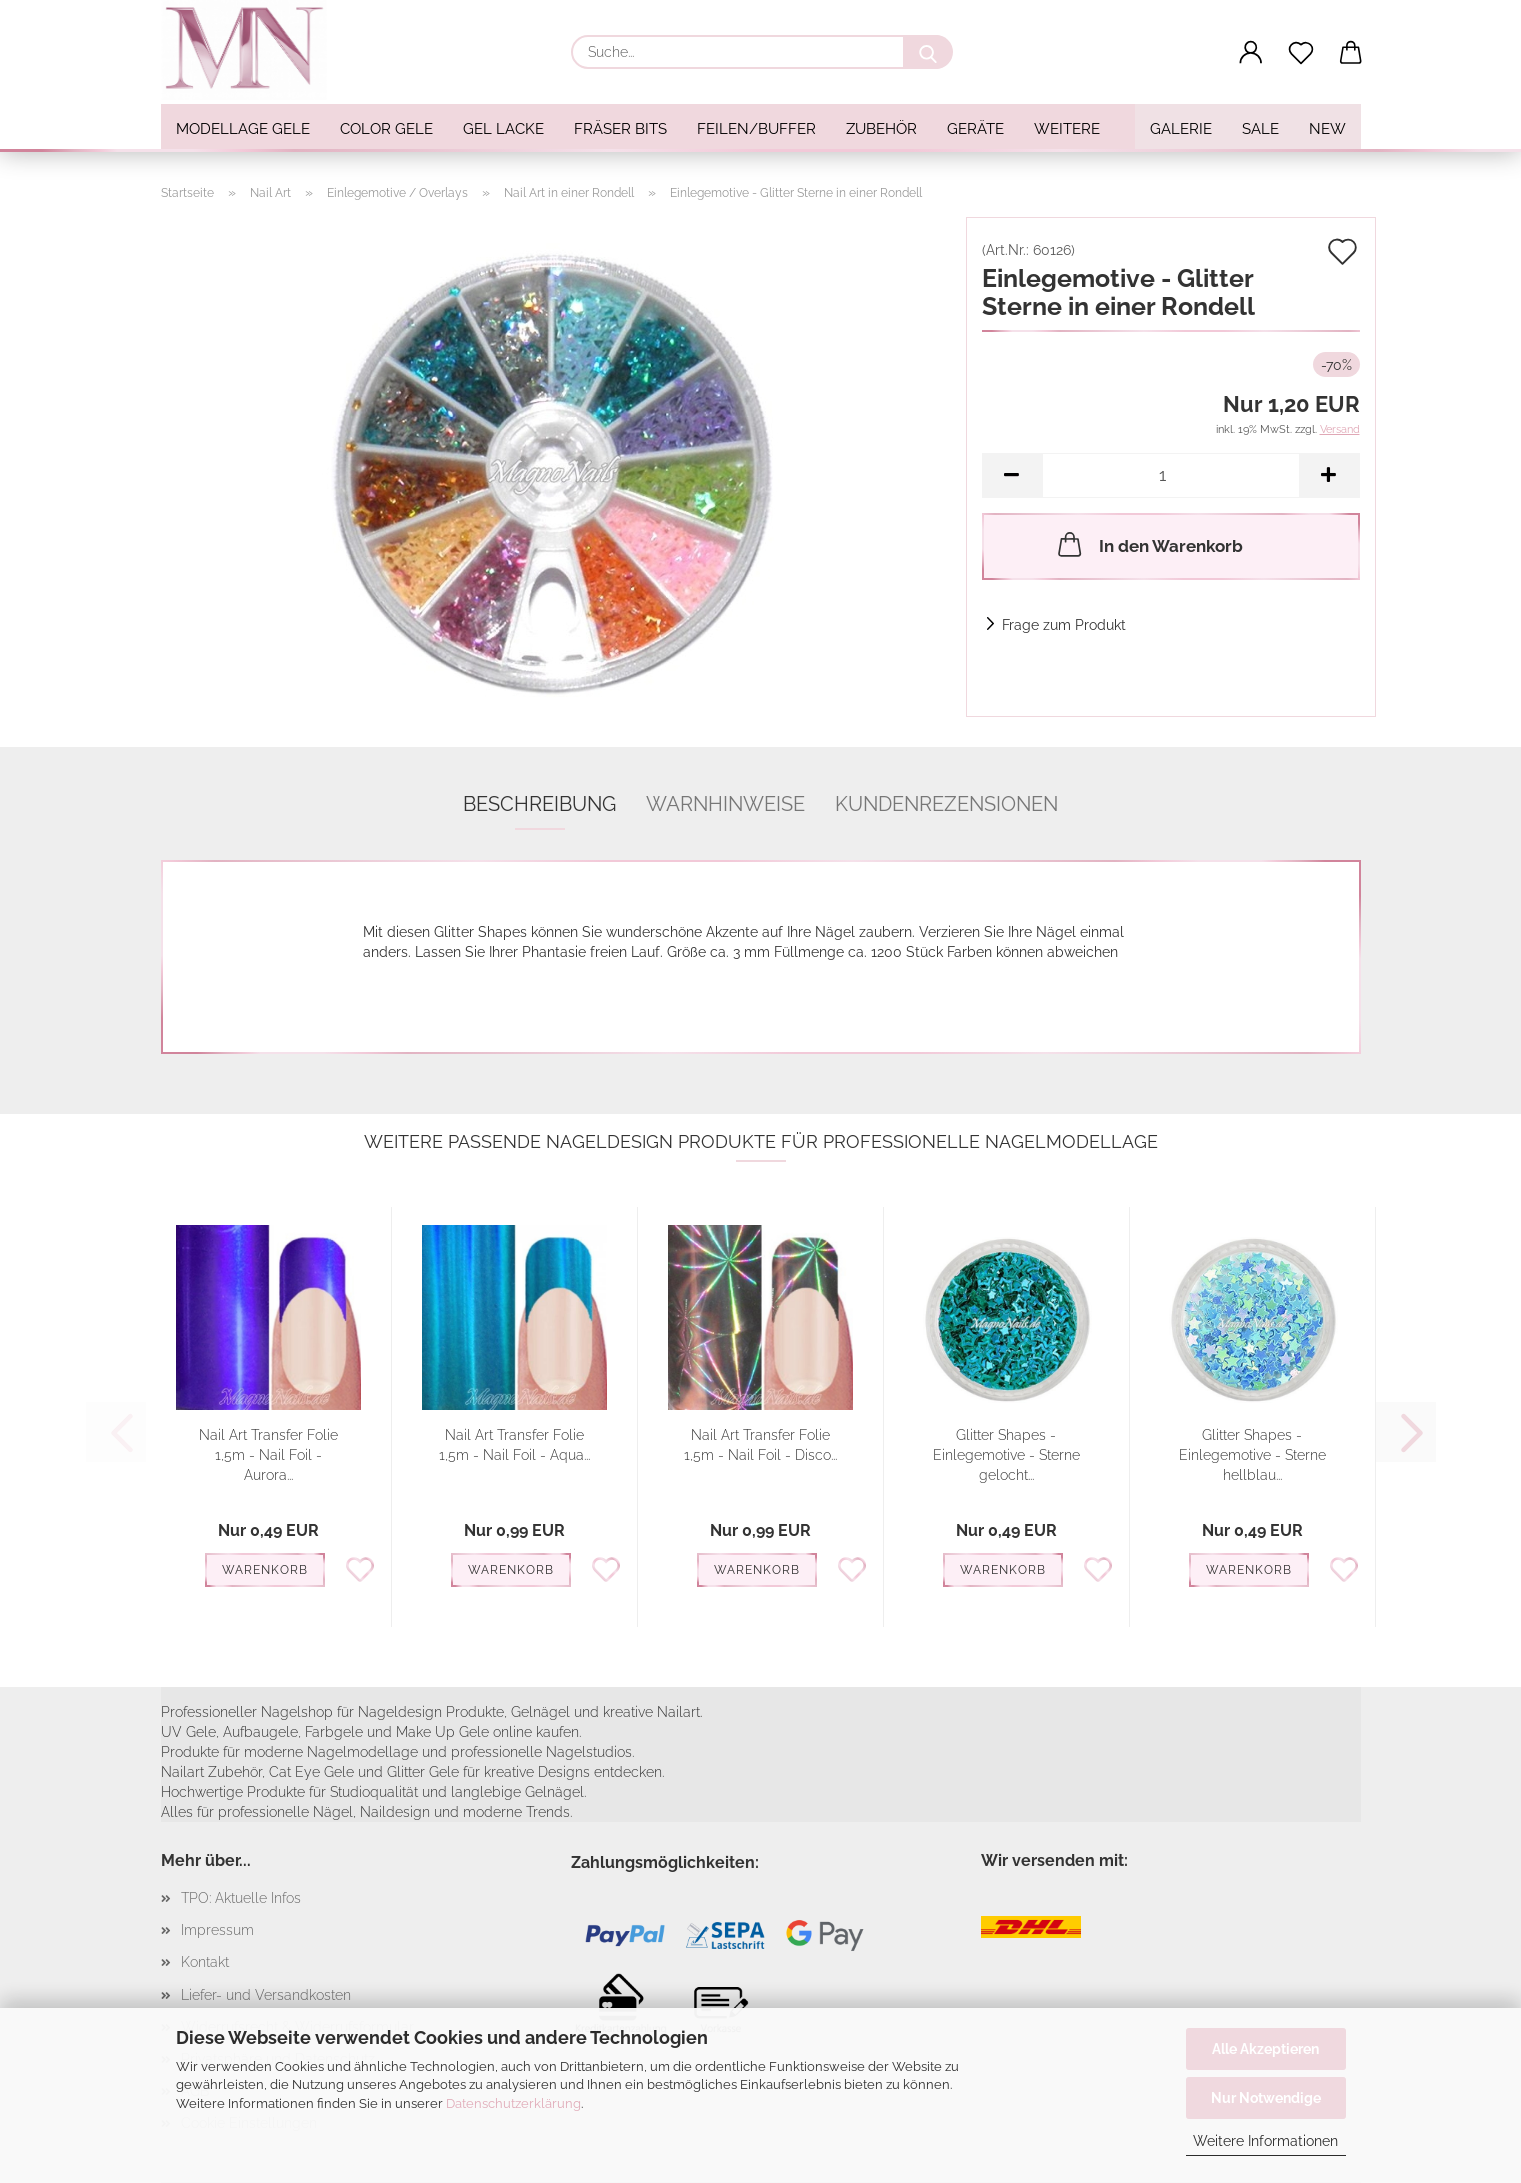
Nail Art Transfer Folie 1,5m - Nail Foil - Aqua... (514, 1445)
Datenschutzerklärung (513, 2103)
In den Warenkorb (1148, 544)
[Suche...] (928, 52)
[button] (1251, 53)
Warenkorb (265, 1570)
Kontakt (205, 1962)
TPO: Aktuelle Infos (241, 1898)
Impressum (217, 1930)
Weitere (1067, 129)
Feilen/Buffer (756, 129)
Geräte (975, 129)
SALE (1260, 129)
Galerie (1181, 129)
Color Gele (386, 129)
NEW (1327, 129)
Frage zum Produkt (1064, 625)
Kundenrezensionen (946, 804)
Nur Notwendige (1266, 2098)
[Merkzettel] (1301, 53)
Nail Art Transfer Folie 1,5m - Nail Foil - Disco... (760, 1445)
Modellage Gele (243, 129)
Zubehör (881, 129)
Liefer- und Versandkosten (266, 1995)
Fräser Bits (620, 129)
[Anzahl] (1171, 475)
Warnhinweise (725, 804)
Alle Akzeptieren (1265, 2049)
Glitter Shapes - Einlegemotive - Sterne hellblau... (1252, 1455)
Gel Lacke (503, 129)
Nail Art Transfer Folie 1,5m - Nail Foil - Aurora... (268, 1455)
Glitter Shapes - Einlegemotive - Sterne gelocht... (1006, 1455)
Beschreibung (539, 804)
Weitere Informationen (1265, 2141)
